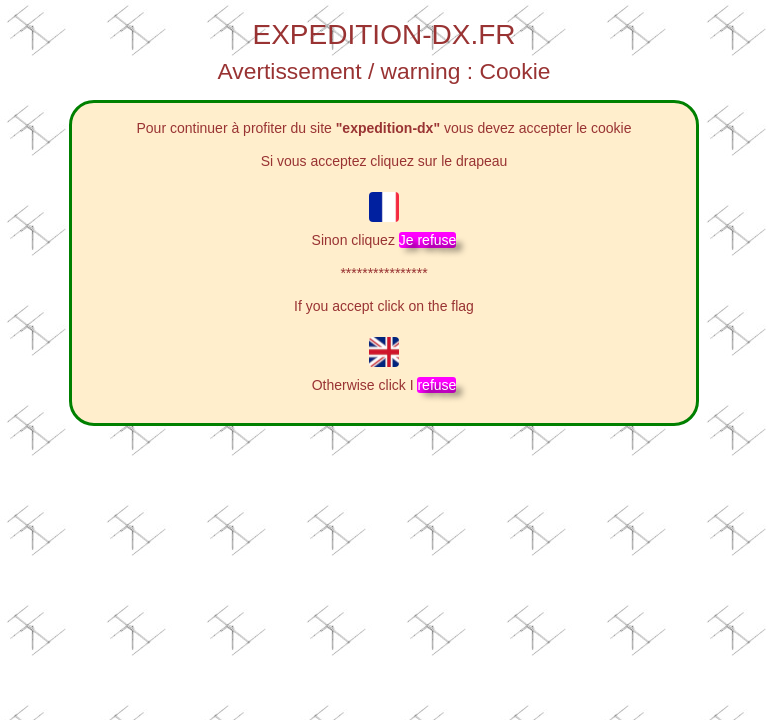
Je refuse (428, 240)
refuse (436, 385)
